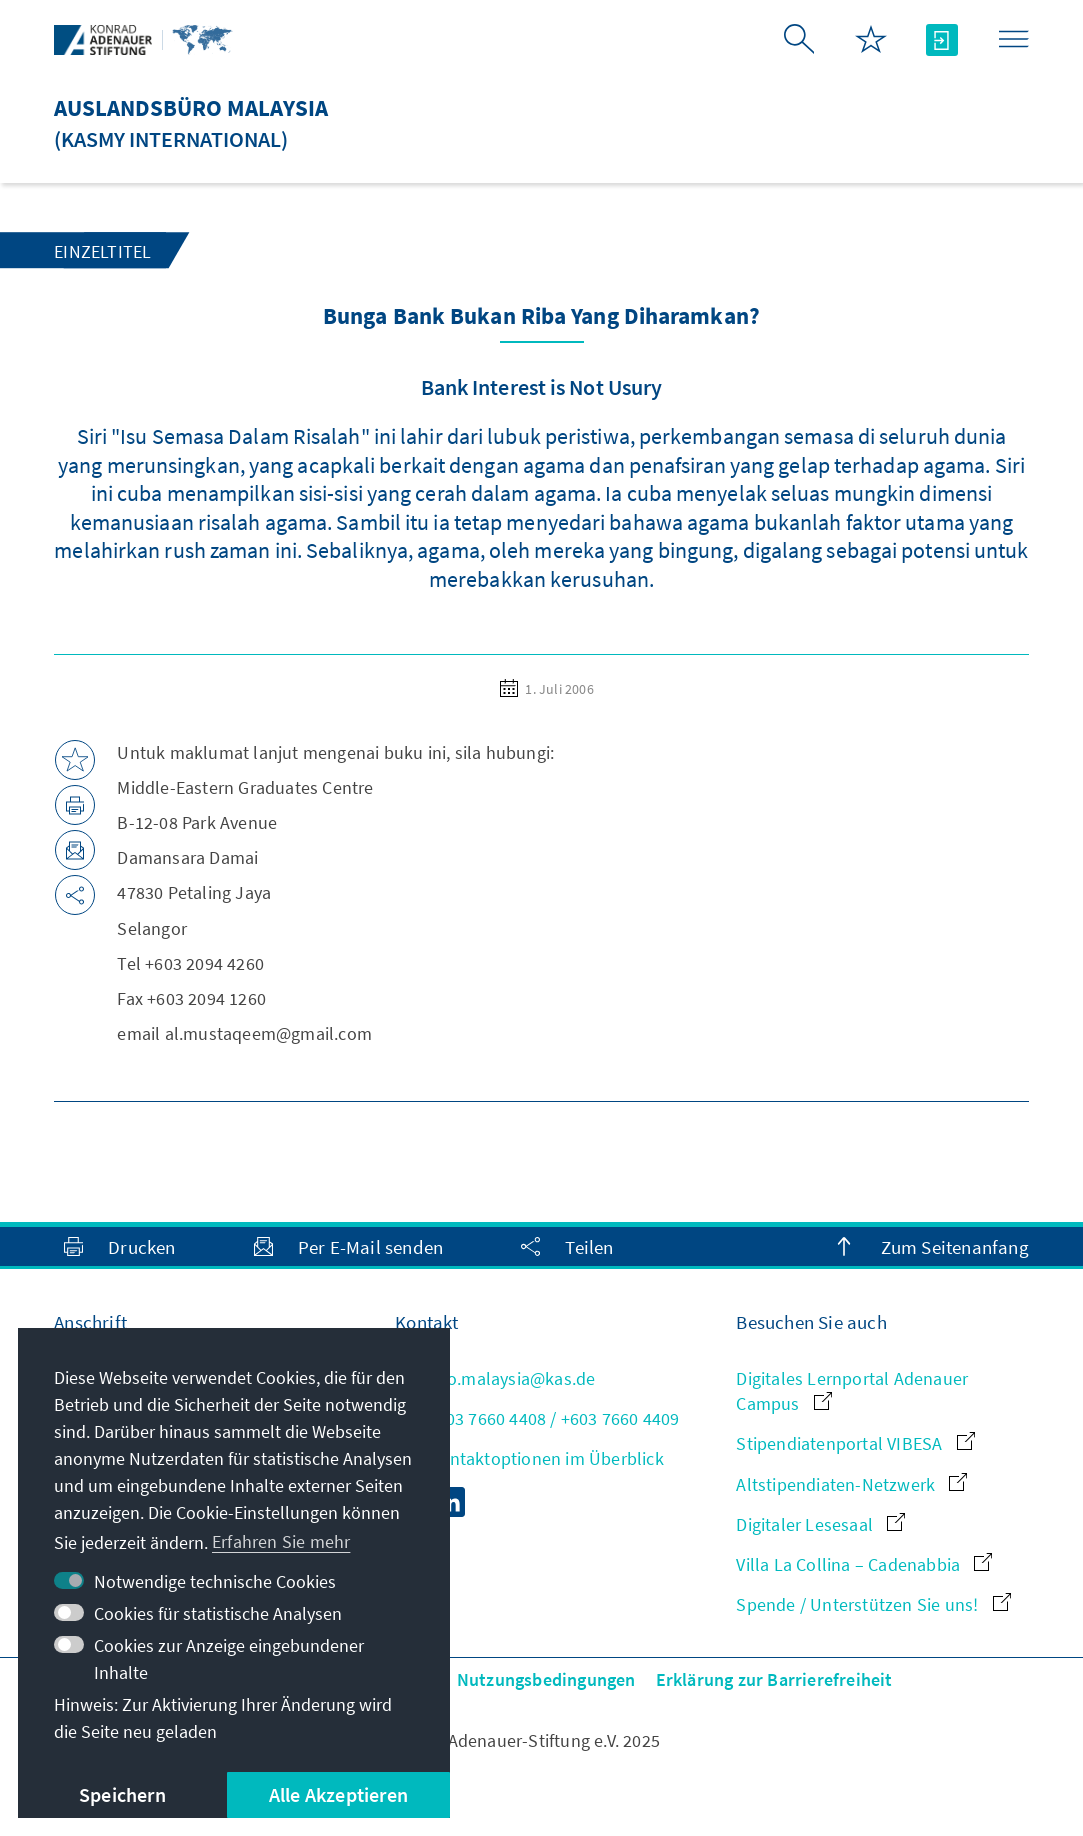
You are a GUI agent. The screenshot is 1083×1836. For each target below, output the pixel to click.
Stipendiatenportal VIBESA (855, 1443)
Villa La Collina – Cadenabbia (864, 1564)
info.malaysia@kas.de (495, 1378)
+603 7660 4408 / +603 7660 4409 (537, 1418)
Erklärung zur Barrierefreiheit (774, 1679)
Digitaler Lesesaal (820, 1524)
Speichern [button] (122, 1794)
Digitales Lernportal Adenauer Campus (852, 1391)
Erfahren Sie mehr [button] (281, 1541)
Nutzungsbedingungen (546, 1679)
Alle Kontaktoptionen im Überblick (529, 1458)
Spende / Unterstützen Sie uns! (873, 1604)
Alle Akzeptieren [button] (338, 1794)
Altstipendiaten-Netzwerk (851, 1484)
